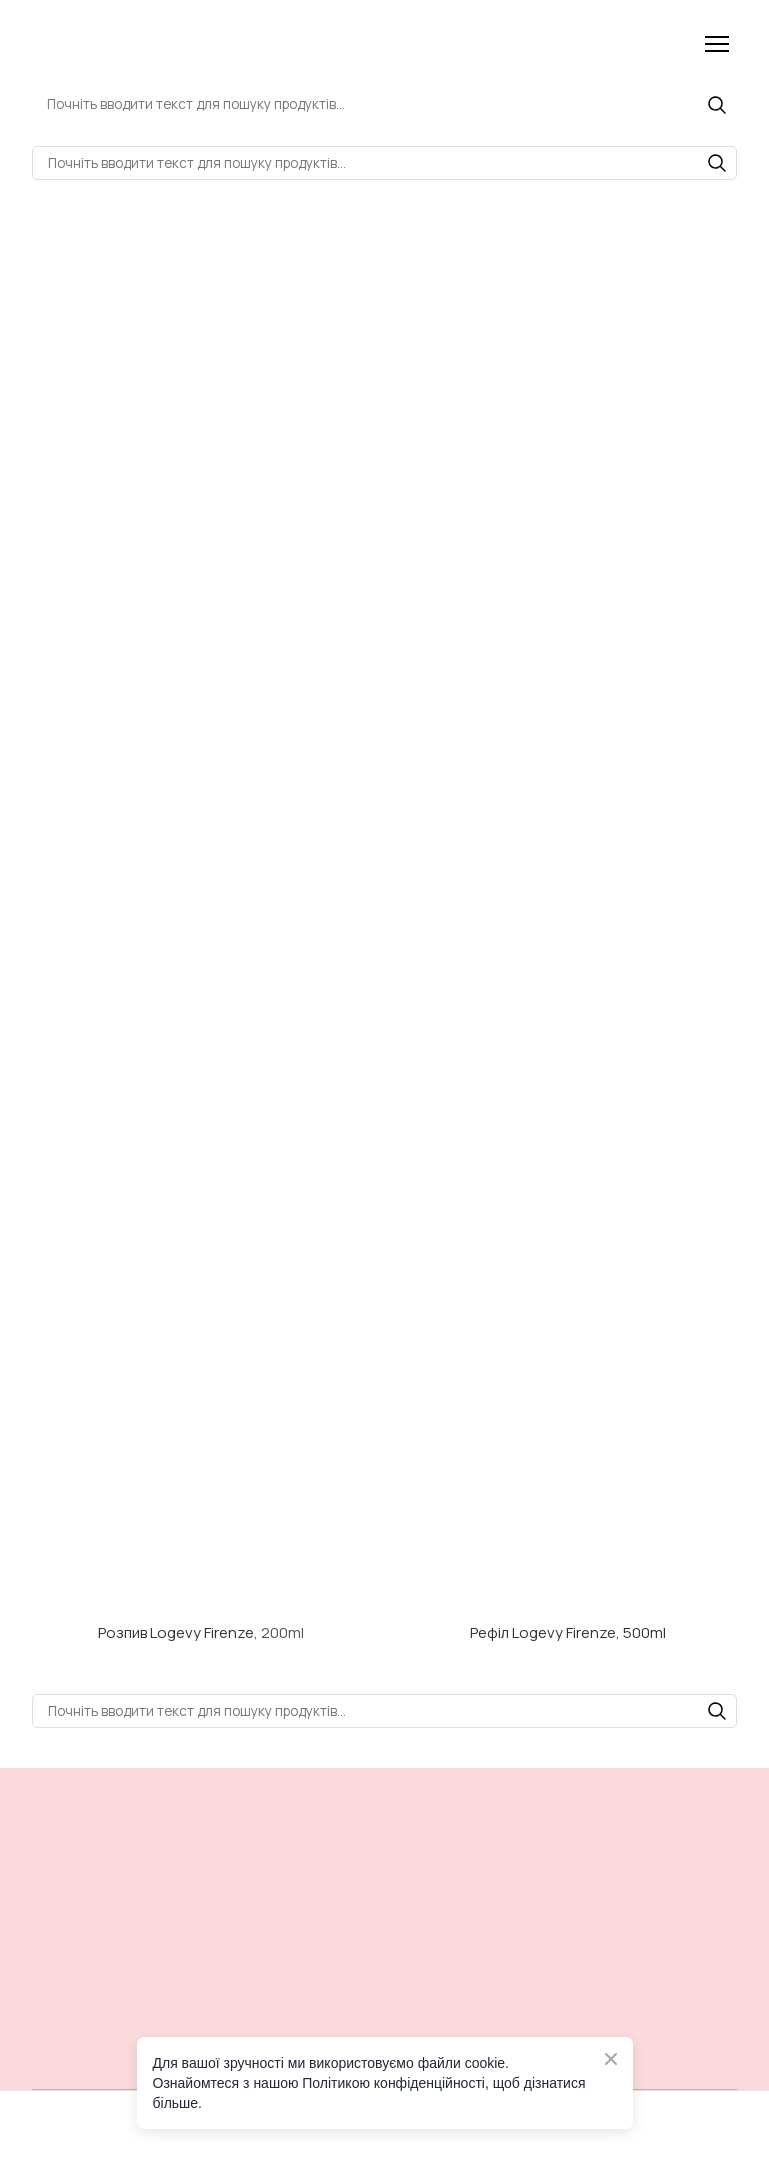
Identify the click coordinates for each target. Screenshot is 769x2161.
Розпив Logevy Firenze (176, 1632)
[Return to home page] (144, 44)
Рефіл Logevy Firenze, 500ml (568, 1632)
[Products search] (384, 104)
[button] (717, 105)
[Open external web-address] (201, 1517)
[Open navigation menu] (717, 44)
